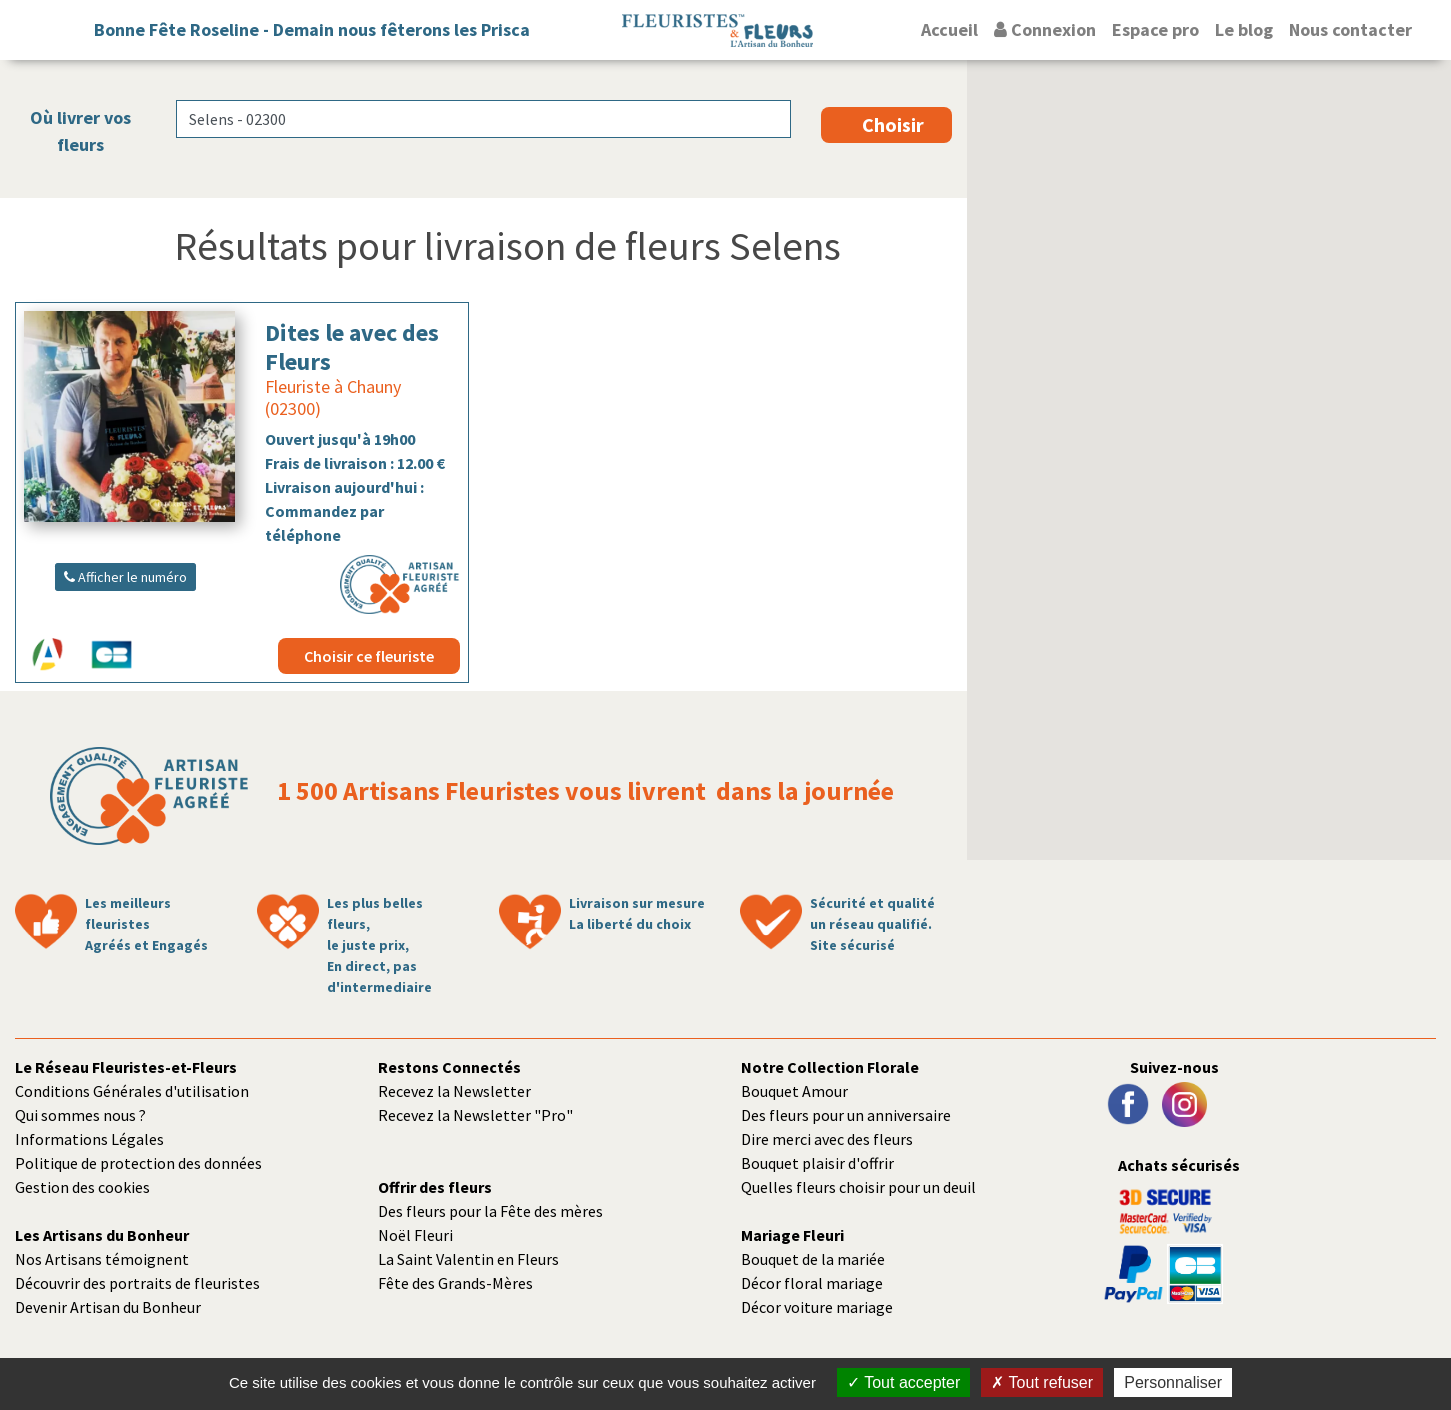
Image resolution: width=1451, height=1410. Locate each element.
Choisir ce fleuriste (369, 656)
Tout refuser (1042, 1382)
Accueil (949, 29)
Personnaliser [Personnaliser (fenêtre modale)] (1173, 1382)
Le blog (1244, 29)
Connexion (1045, 29)
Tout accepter (903, 1382)
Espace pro (1155, 29)
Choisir (893, 124)
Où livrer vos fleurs (80, 131)
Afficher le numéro (125, 577)
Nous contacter (1350, 29)
